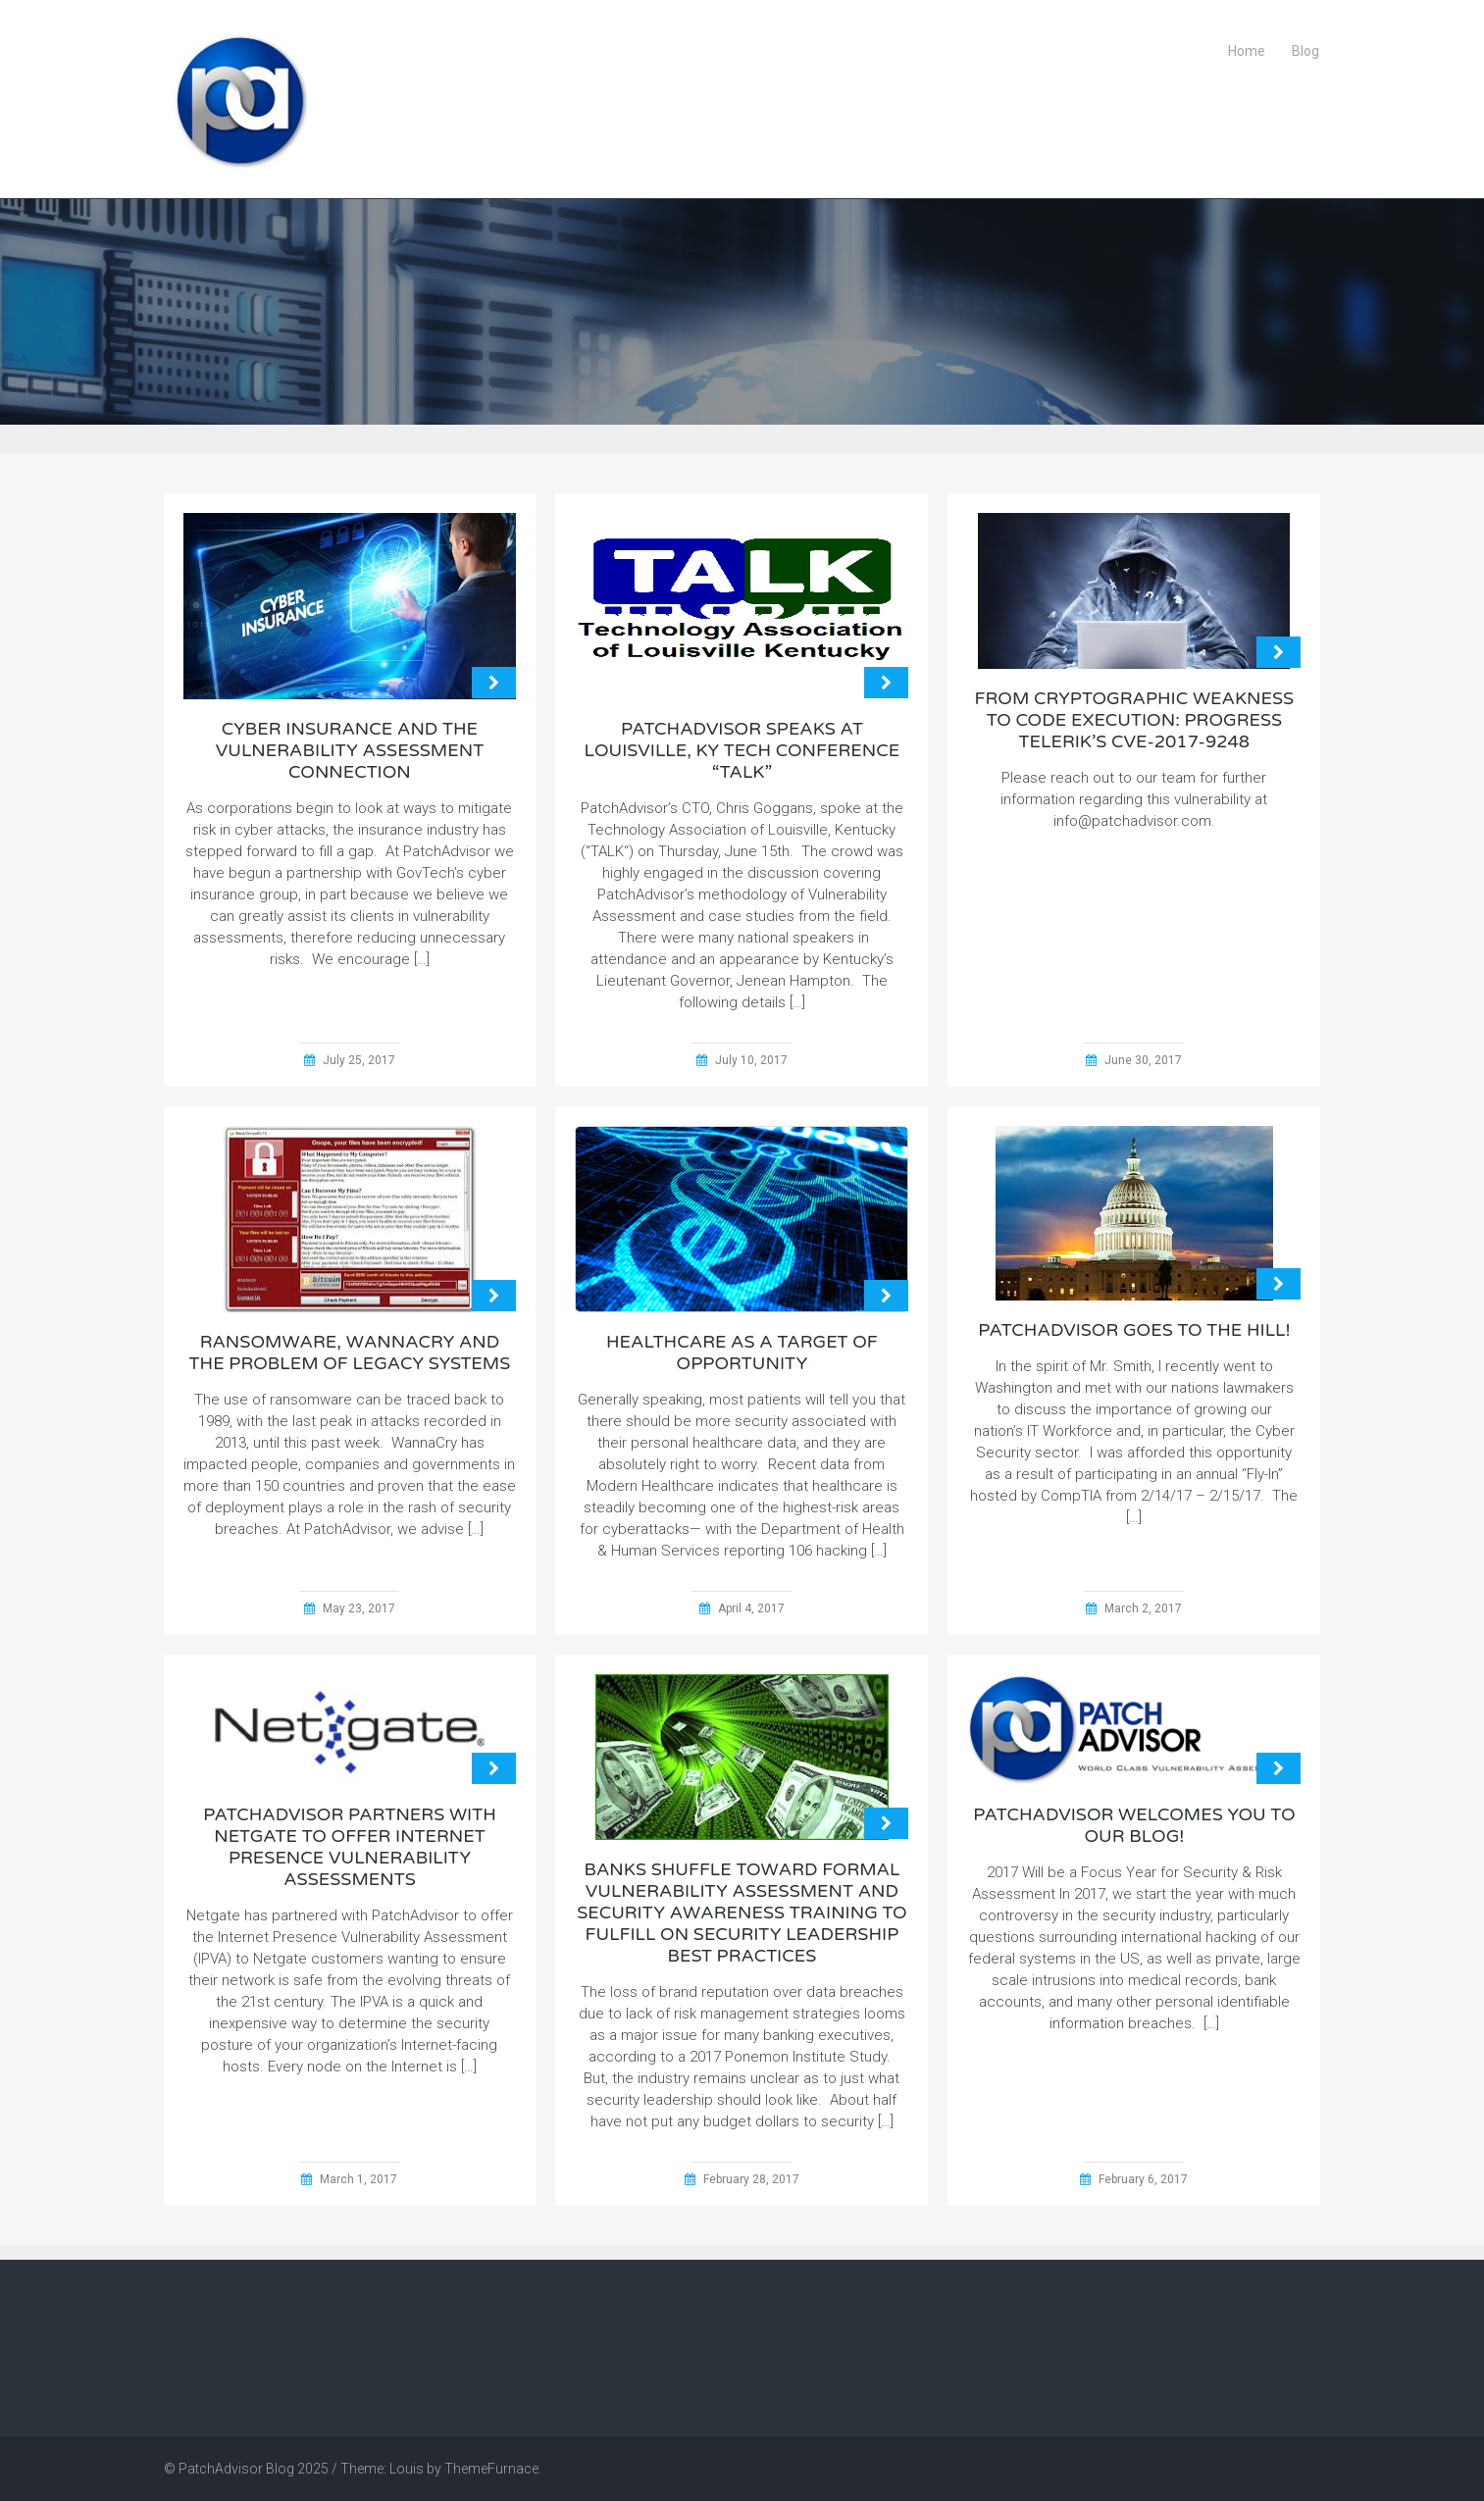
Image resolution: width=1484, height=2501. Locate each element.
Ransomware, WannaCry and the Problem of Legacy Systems (350, 1352)
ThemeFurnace (491, 2468)
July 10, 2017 (751, 1060)
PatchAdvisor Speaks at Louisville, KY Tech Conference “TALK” (742, 750)
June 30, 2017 (1143, 1060)
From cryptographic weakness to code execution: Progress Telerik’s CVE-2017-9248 (1135, 720)
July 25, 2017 (359, 1060)
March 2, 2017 (1143, 1608)
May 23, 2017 (359, 1608)
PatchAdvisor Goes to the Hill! (1134, 1330)
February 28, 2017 (751, 2179)
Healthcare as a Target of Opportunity (742, 1352)
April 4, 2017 (751, 1608)
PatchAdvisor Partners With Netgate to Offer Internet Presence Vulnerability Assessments (349, 1847)
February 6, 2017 (1143, 2179)
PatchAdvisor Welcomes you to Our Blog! (1134, 1825)
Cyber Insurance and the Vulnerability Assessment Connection (350, 750)
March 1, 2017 (358, 2179)
